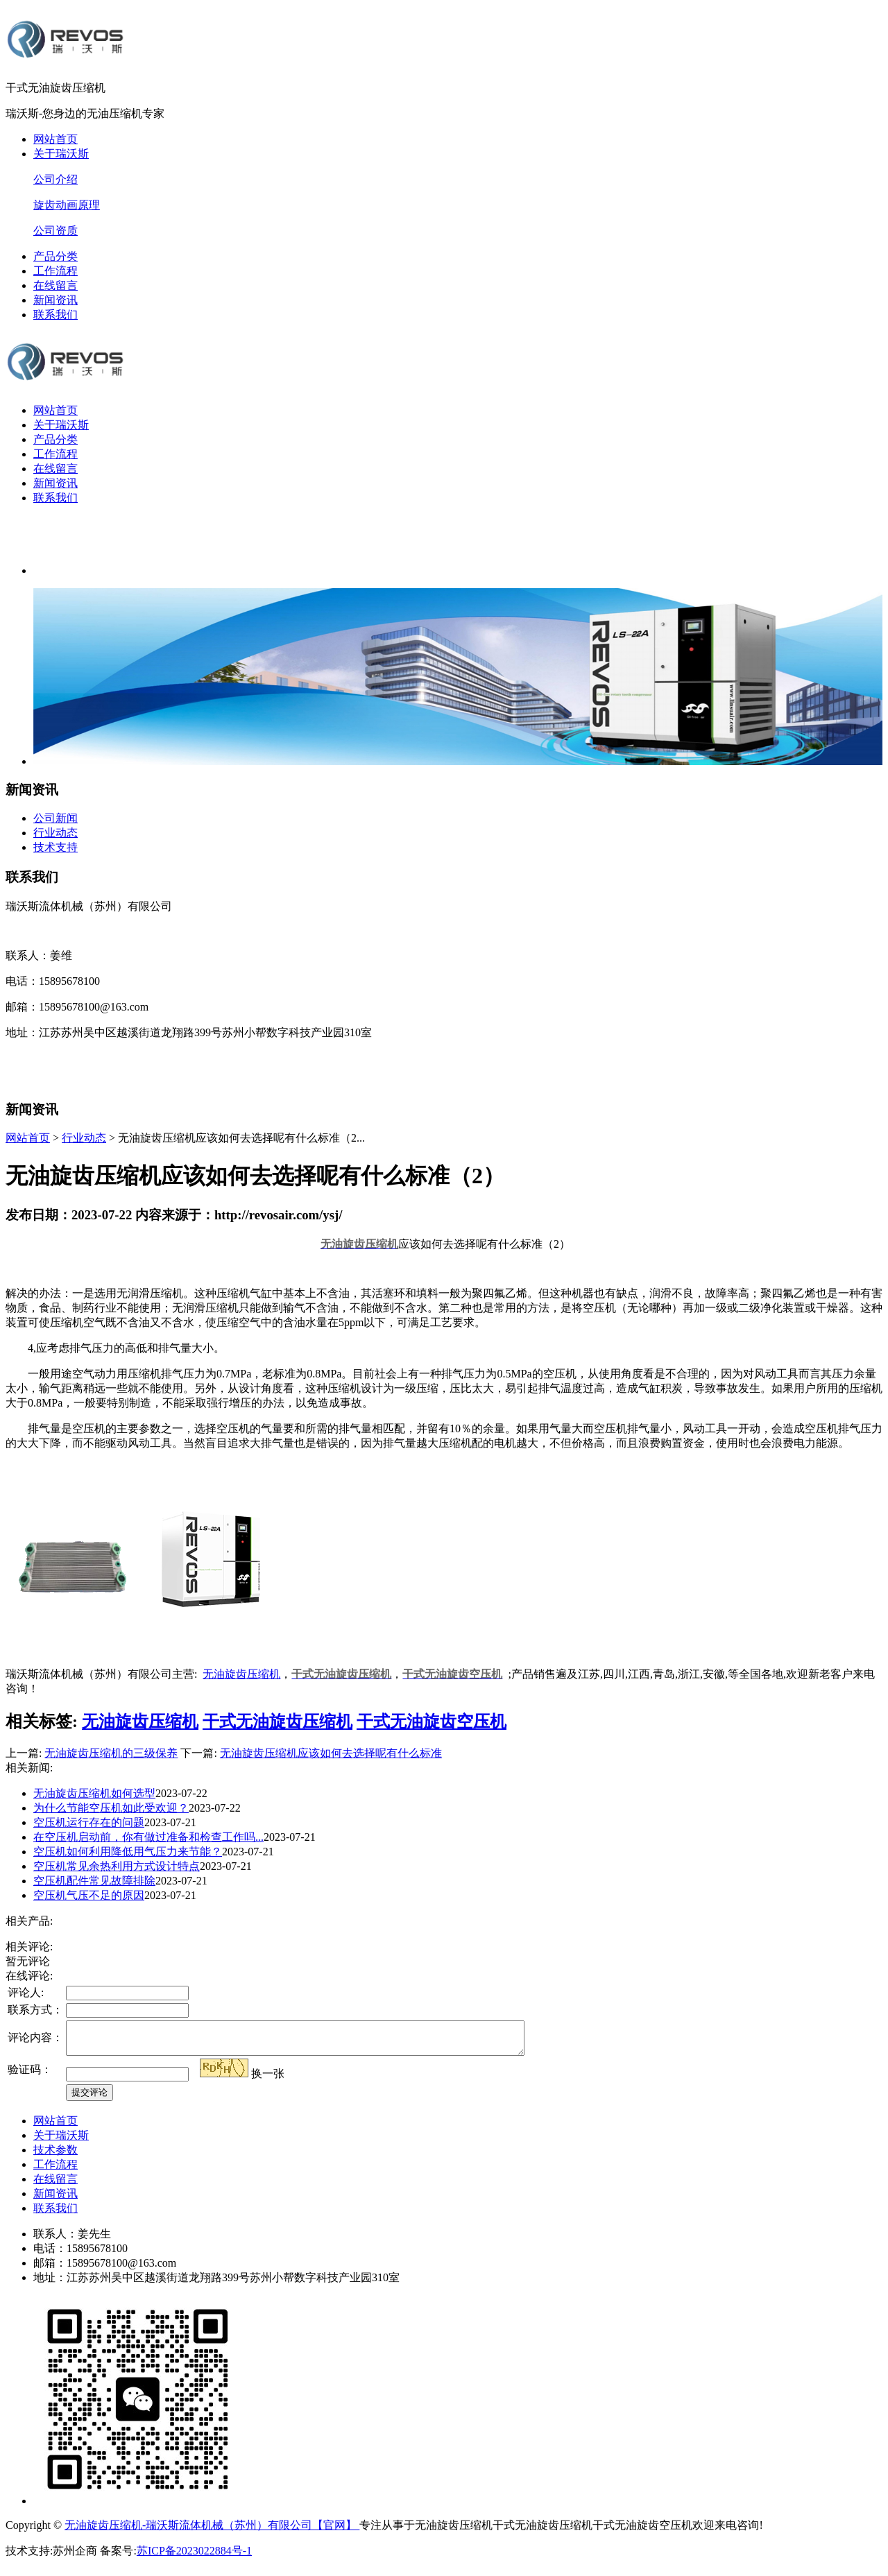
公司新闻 (55, 818)
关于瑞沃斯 (61, 154)
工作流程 (55, 271)
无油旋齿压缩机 (241, 1674)
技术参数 (55, 2156)
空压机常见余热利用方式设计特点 (116, 1866)
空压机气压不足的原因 (88, 1895)
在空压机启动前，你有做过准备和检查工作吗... (148, 1837)
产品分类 (55, 256)
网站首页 (55, 139)
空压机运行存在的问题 (88, 1822)
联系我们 (55, 314)
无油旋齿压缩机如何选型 (94, 1793)
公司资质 (55, 231)
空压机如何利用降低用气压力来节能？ (127, 1851)
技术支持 (55, 847)
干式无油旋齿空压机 (431, 1721)
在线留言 (55, 285)
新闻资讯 (55, 300)
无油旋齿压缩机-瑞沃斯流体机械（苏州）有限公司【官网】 (212, 2531)
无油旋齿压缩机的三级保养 (111, 1753)
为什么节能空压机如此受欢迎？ (111, 1808)
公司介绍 (55, 179)
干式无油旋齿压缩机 (277, 1721)
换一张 (267, 2080)
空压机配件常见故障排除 (94, 1881)
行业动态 (55, 833)
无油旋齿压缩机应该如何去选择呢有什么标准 (331, 1753)
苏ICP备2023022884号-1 (194, 2557)
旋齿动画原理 (66, 205)
